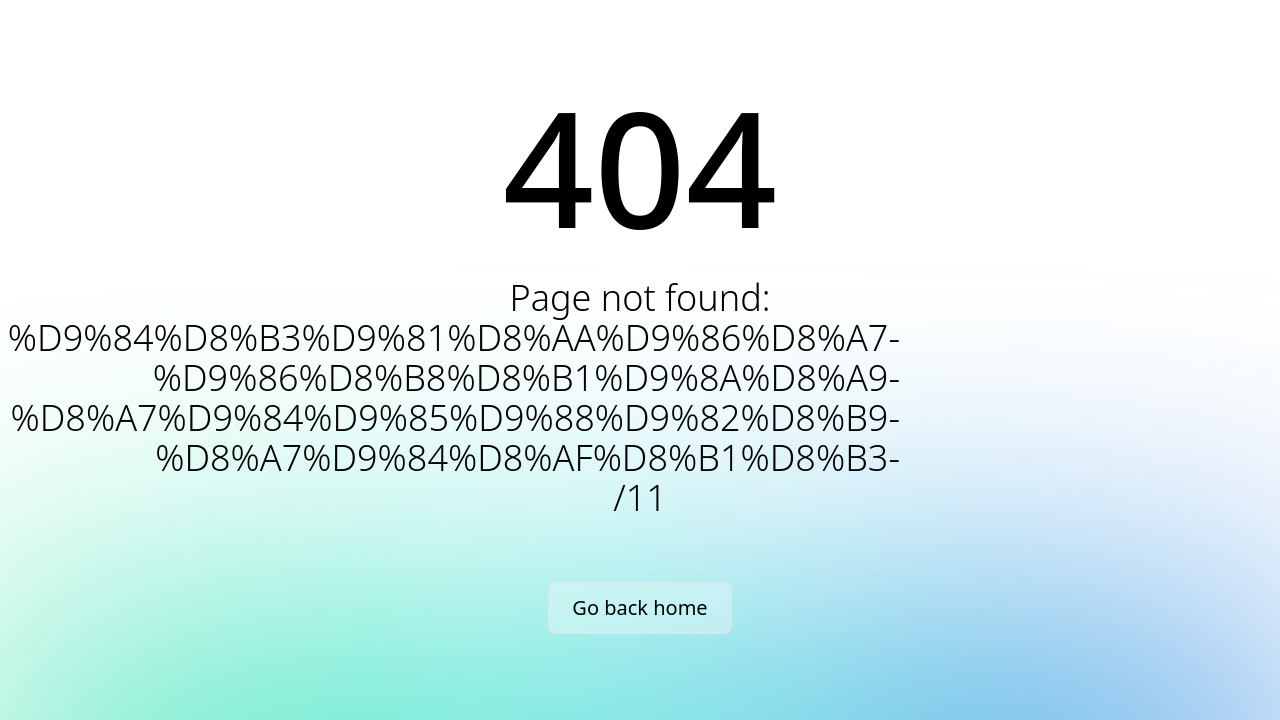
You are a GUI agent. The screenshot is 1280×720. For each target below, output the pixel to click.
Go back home (639, 607)
